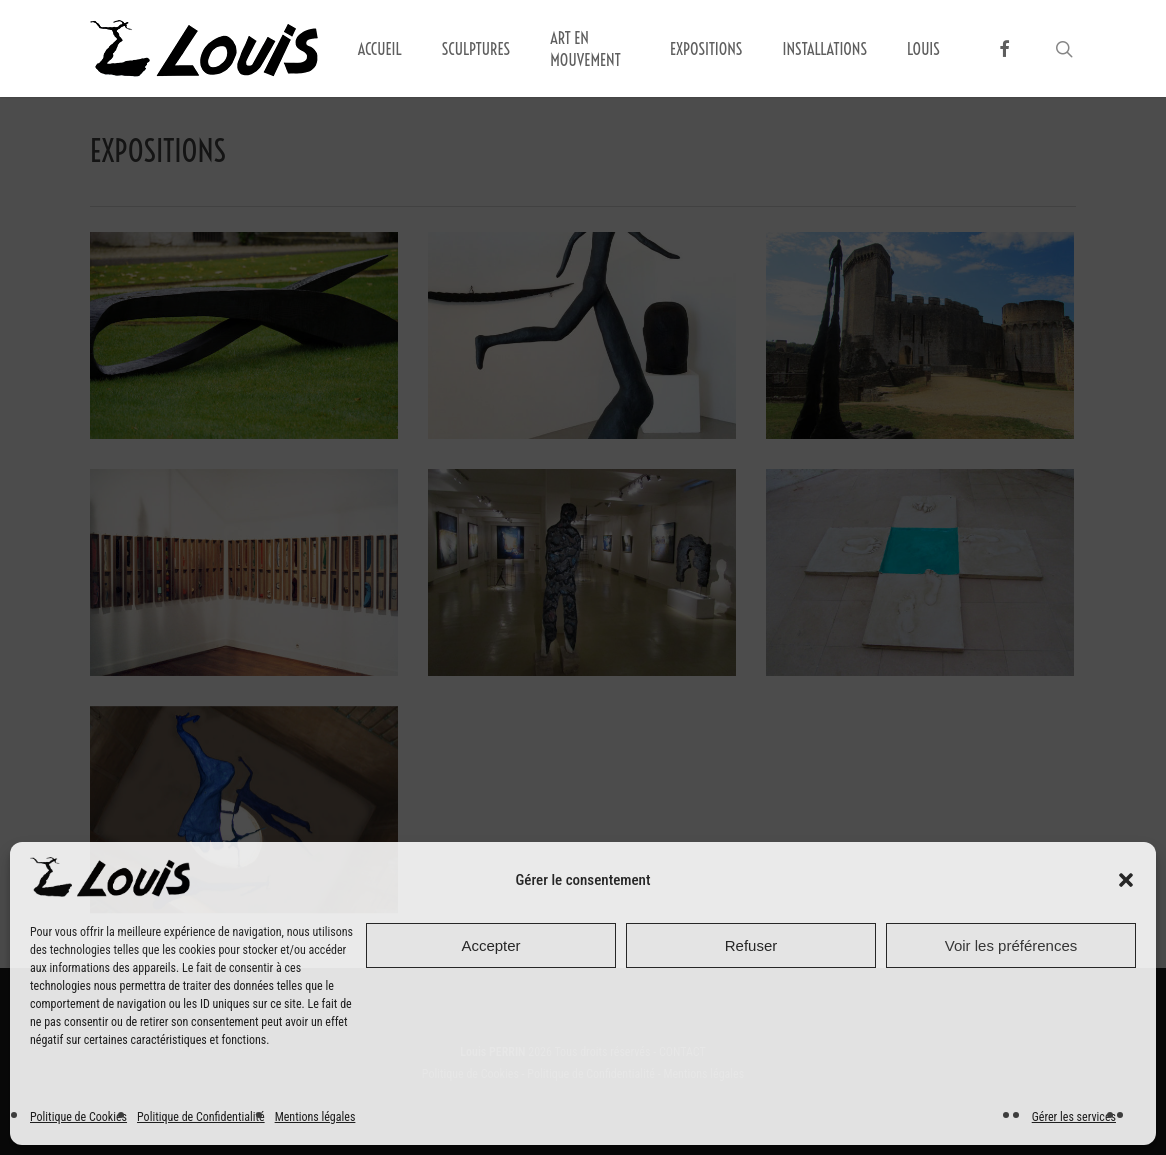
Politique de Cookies (78, 1117)
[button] (1126, 880)
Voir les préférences (1011, 945)
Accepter (490, 945)
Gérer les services (1074, 1117)
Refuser (751, 945)
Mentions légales (315, 1117)
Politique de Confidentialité (201, 1117)
